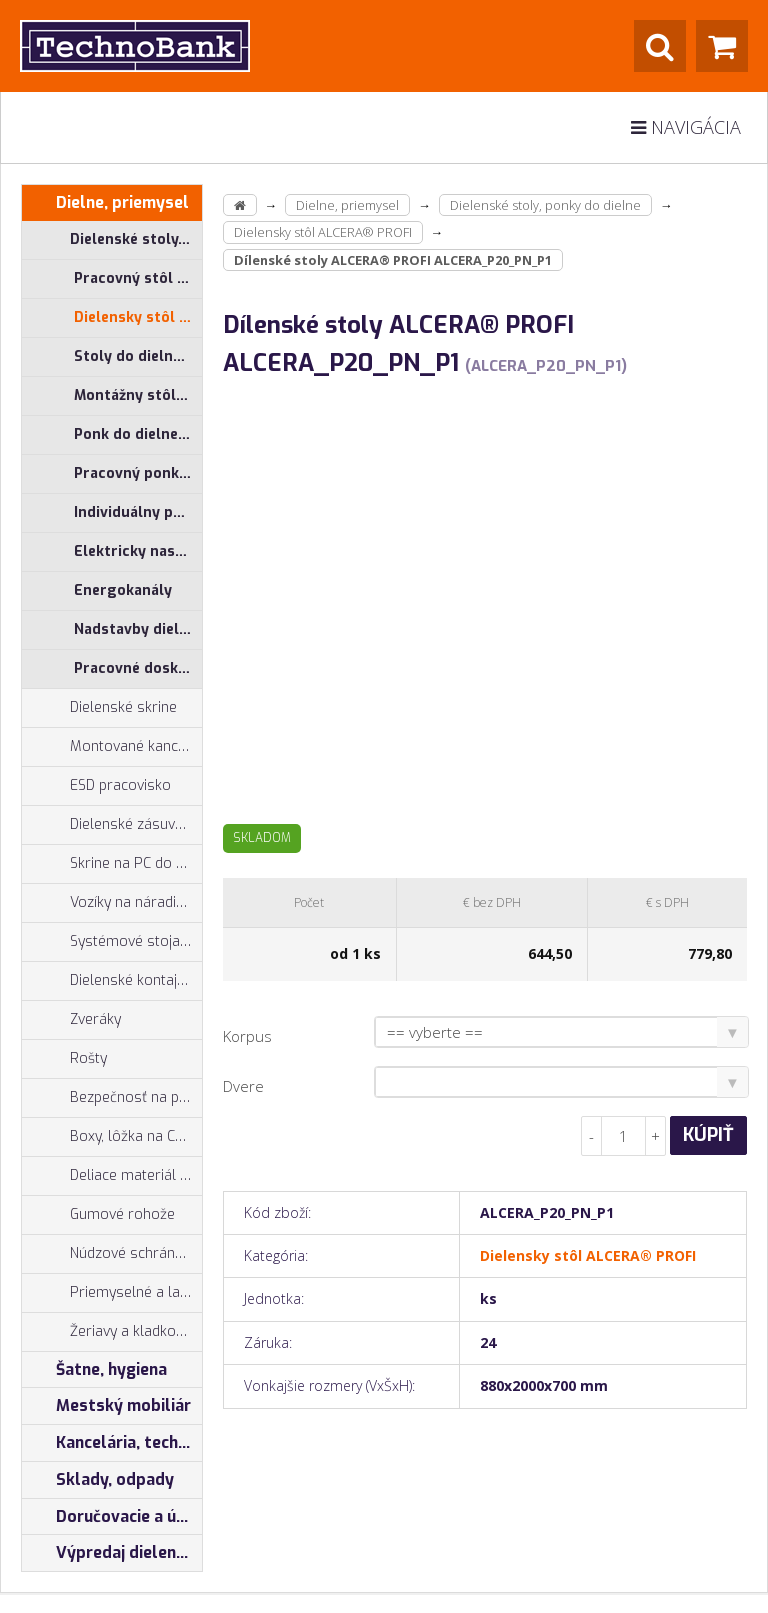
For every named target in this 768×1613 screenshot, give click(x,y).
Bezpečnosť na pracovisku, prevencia (112, 1098)
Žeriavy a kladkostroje (112, 1332)
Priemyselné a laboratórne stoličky (112, 1293)
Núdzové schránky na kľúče (112, 1254)
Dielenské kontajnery (112, 981)
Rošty (64, 1059)
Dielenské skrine (99, 708)
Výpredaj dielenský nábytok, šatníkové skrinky (112, 1553)
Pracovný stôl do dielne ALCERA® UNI (138, 278)
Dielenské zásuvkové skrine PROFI (112, 825)
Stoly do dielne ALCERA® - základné (138, 356)
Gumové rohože (98, 1215)
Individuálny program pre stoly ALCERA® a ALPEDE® (138, 512)
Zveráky (71, 1020)
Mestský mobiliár (106, 1406)
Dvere (243, 1086)
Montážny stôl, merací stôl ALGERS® (138, 395)
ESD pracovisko (120, 785)
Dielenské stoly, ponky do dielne (112, 240)
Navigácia (686, 127)
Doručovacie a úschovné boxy (112, 1517)
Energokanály (123, 590)
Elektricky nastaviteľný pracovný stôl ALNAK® (138, 551)
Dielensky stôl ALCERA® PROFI (138, 317)
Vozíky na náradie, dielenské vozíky (112, 903)
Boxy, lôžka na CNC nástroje (112, 1137)
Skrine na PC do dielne (112, 864)
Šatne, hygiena (94, 1370)
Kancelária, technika (112, 1443)
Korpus (247, 1036)
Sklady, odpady (98, 1480)
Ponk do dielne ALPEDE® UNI (138, 434)
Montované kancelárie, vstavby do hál (112, 747)
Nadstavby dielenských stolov (138, 629)
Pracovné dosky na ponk (138, 668)
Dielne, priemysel (105, 203)
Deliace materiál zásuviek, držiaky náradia (112, 1176)
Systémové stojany (108, 942)
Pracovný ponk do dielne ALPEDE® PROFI (138, 473)
